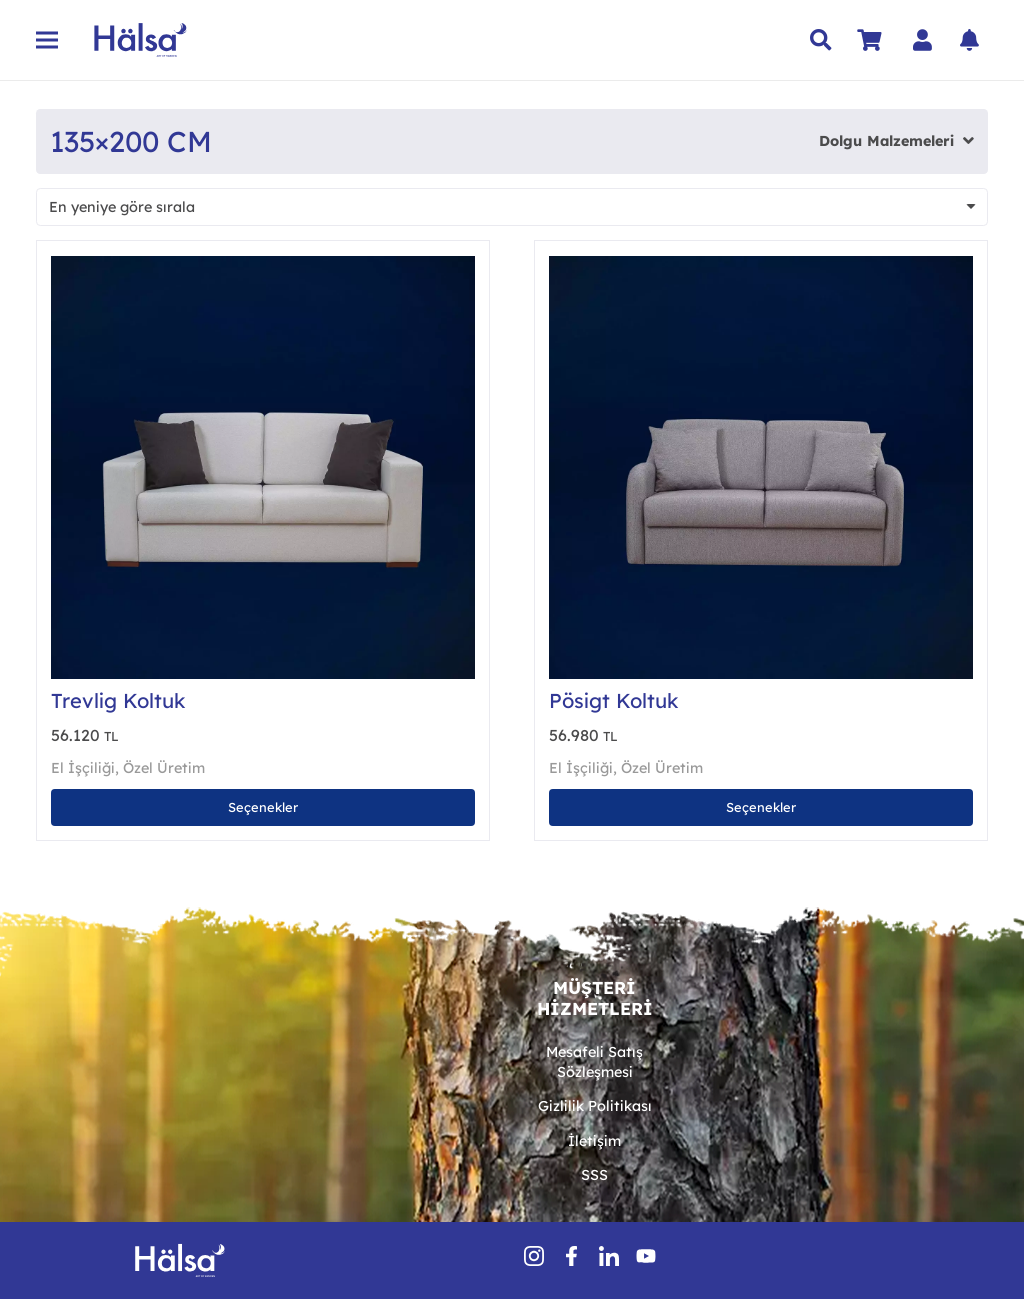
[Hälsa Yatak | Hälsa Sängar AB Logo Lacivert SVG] (140, 40)
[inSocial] (609, 1256)
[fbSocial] (572, 1256)
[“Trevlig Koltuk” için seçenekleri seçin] (263, 807)
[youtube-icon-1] (646, 1256)
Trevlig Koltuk (118, 700)
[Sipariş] (512, 207)
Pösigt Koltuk (613, 700)
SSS (594, 1175)
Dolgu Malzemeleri (886, 141)
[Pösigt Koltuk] (761, 266)
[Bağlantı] (927, 39)
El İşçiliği (83, 768)
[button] (821, 40)
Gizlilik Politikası (595, 1106)
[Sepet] (869, 40)
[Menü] (46, 40)
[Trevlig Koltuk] (263, 266)
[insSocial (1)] (534, 1256)
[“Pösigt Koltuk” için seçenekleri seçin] (761, 807)
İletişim (594, 1141)
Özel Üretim (164, 768)
